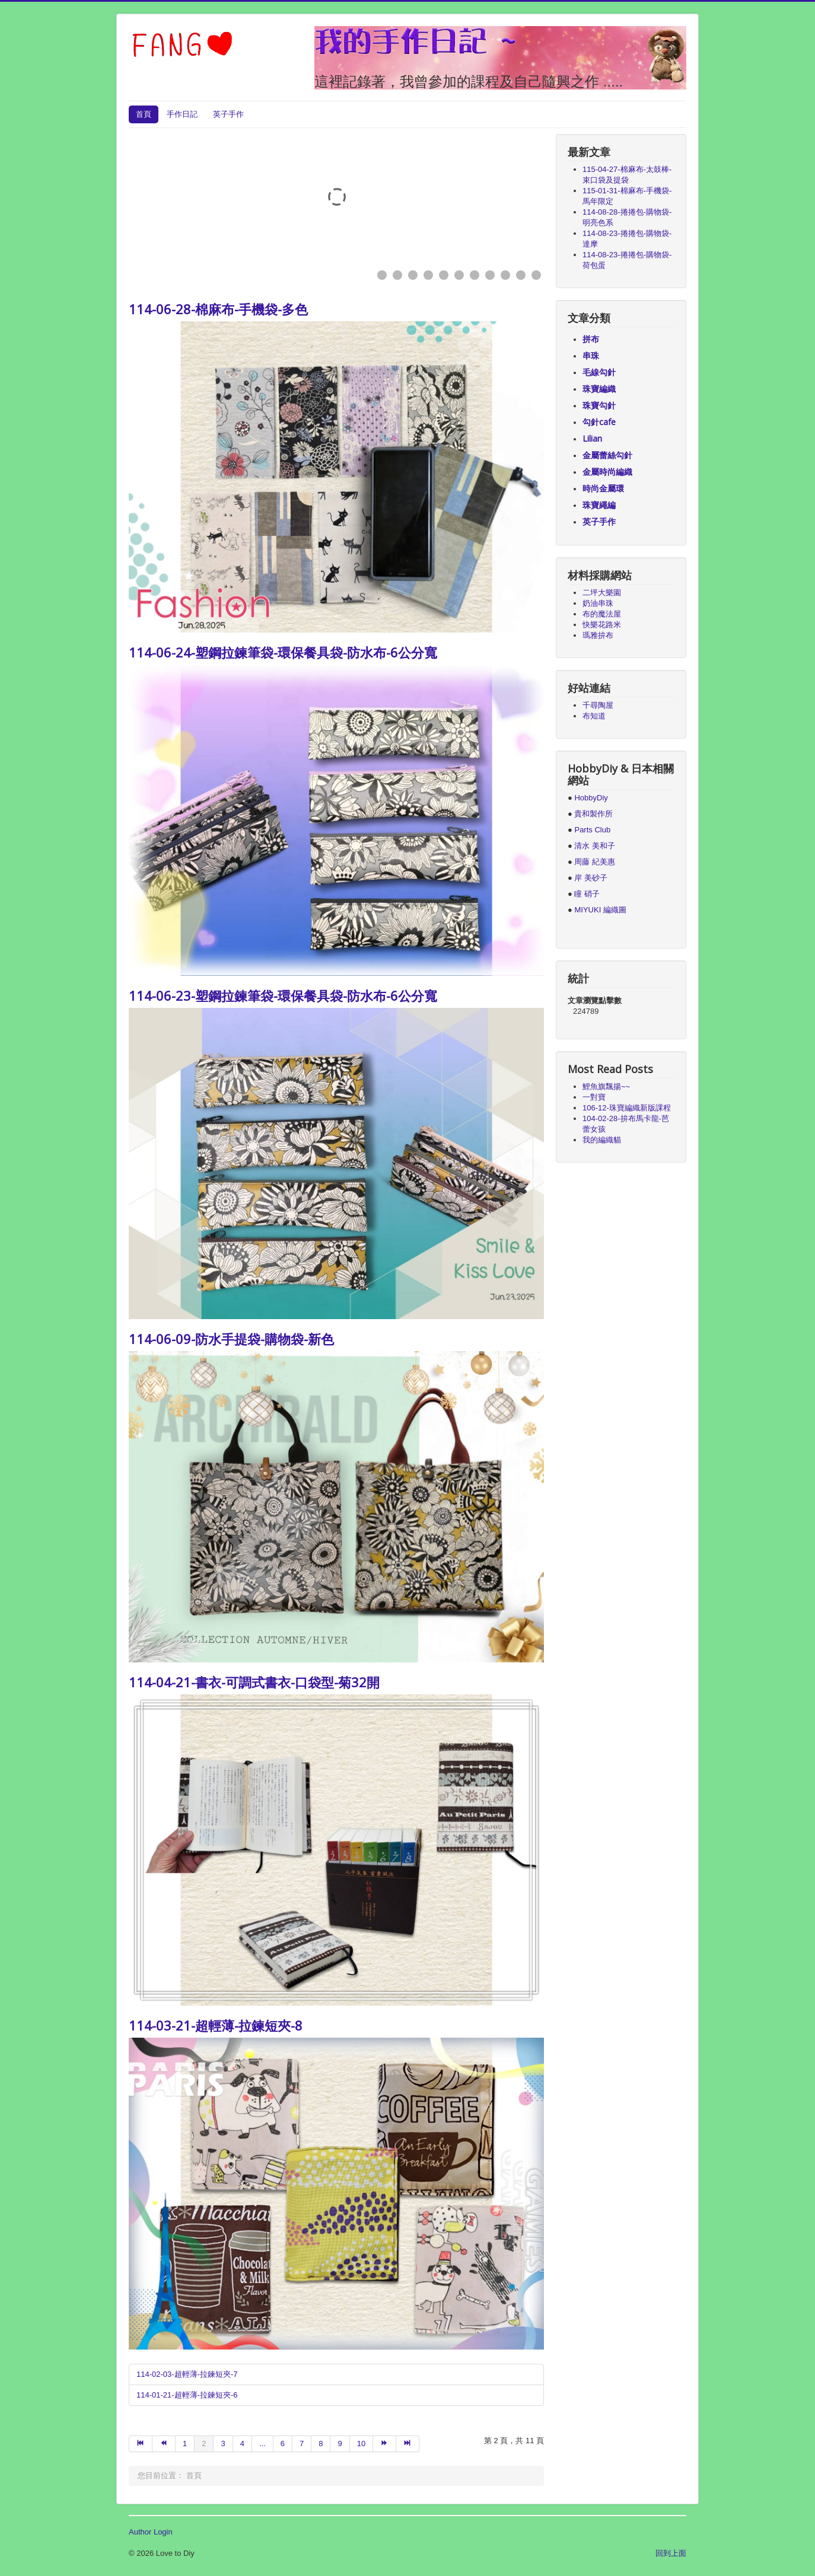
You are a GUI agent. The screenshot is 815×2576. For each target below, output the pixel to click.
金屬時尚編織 (607, 471)
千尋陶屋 (597, 705)
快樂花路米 (601, 624)
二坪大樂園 (601, 592)
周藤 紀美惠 (594, 861)
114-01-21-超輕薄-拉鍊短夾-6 (187, 2394)
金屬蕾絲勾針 (607, 455)
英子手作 (228, 114)
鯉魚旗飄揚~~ (606, 1086)
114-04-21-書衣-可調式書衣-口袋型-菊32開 (254, 1682)
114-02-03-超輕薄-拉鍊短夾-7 (187, 2374)
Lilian (592, 438)
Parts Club (592, 829)
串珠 (590, 355)
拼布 (590, 338)
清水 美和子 (594, 845)
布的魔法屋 (601, 613)
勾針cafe (599, 421)
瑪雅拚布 (597, 635)
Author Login (151, 2531)
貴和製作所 (593, 813)
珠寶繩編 (599, 504)
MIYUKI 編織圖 (600, 909)
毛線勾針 (599, 372)
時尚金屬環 (603, 488)
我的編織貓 (601, 1139)
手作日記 (182, 114)
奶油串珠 (597, 603)
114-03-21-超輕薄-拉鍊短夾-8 (216, 2025)
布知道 (594, 715)
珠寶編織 (599, 388)
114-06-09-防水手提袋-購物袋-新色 (231, 1339)
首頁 (143, 114)
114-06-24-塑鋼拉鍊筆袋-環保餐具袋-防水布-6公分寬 (283, 652)
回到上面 (670, 2553)
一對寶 (594, 1097)
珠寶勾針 (599, 405)
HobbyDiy (590, 797)
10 (361, 2443)
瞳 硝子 (586, 893)
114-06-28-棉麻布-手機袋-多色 (218, 309)
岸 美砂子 (590, 877)
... (262, 2443)
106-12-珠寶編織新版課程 (626, 1107)
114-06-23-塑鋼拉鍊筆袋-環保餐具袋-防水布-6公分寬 (283, 995)
